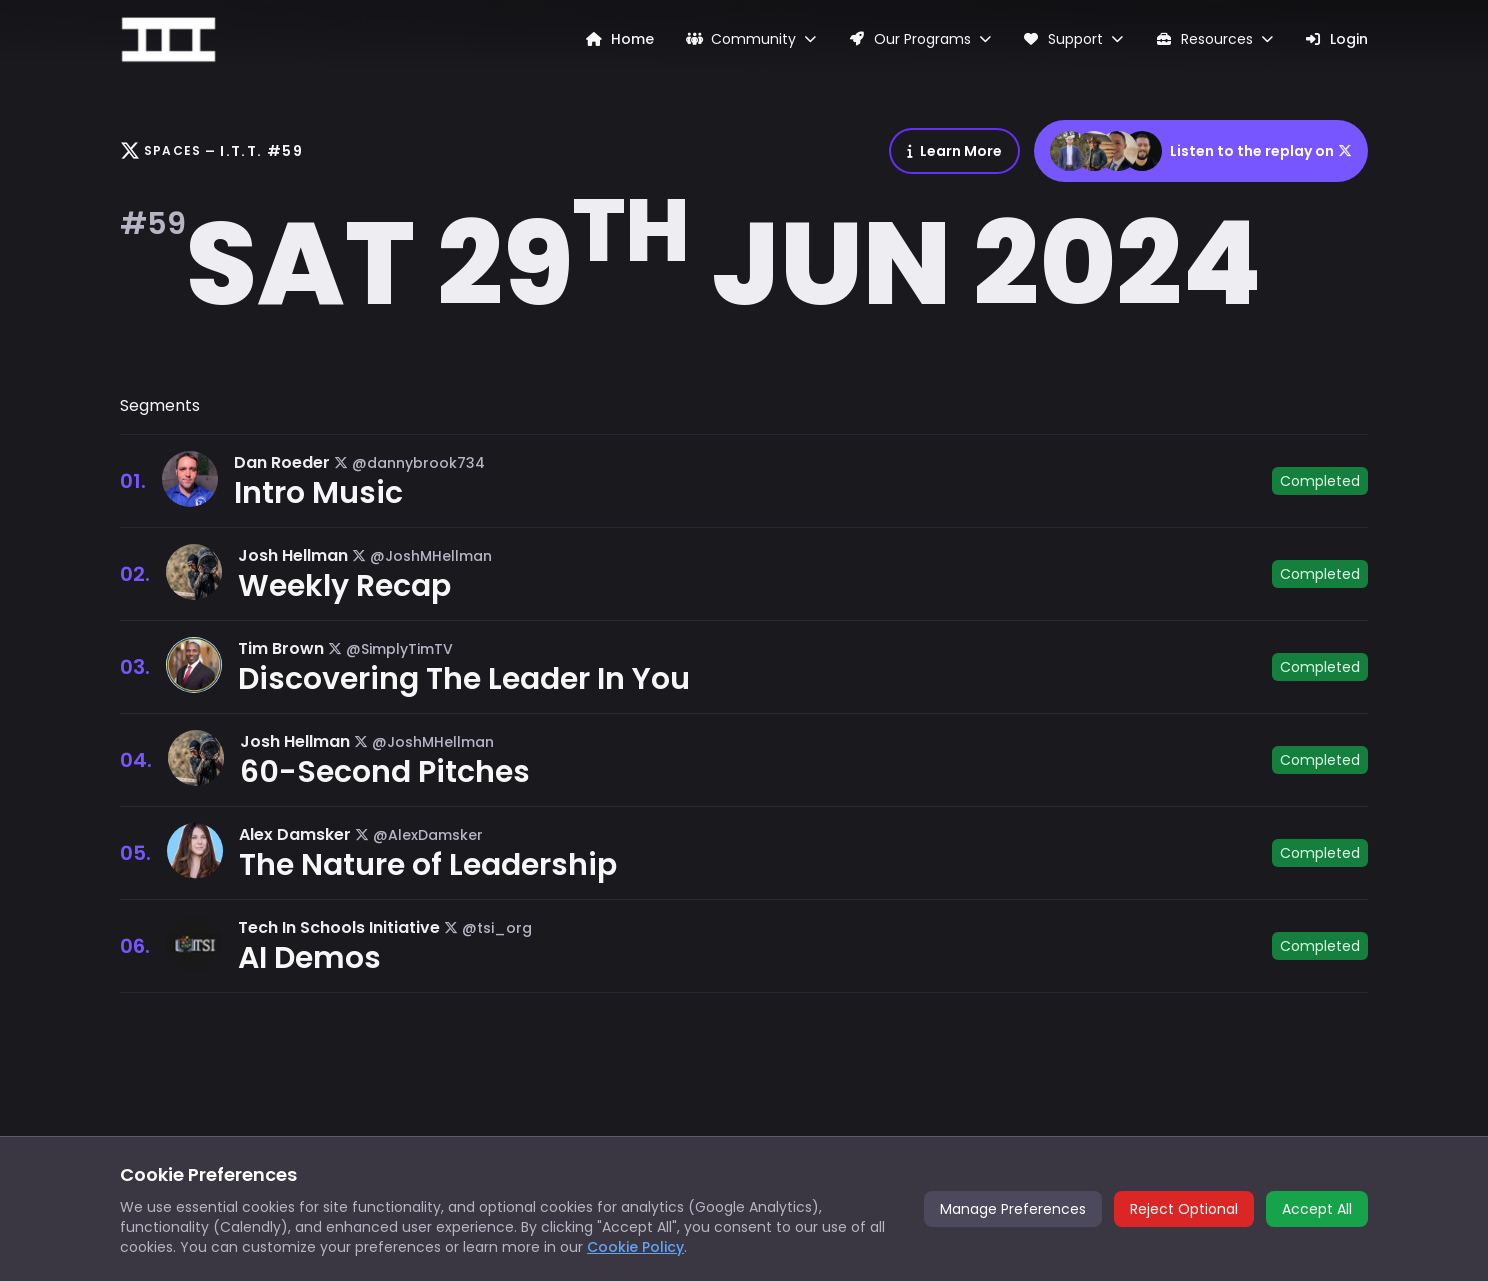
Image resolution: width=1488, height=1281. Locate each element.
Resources (1214, 39)
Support (1073, 39)
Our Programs (919, 39)
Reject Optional (1184, 1209)
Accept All (1317, 1209)
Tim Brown (281, 648)
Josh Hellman (293, 555)
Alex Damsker (295, 834)
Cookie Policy (635, 1247)
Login (1337, 39)
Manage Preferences (1013, 1209)
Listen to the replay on (1201, 151)
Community (751, 39)
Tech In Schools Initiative (339, 927)
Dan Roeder (282, 462)
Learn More (954, 151)
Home (619, 39)
